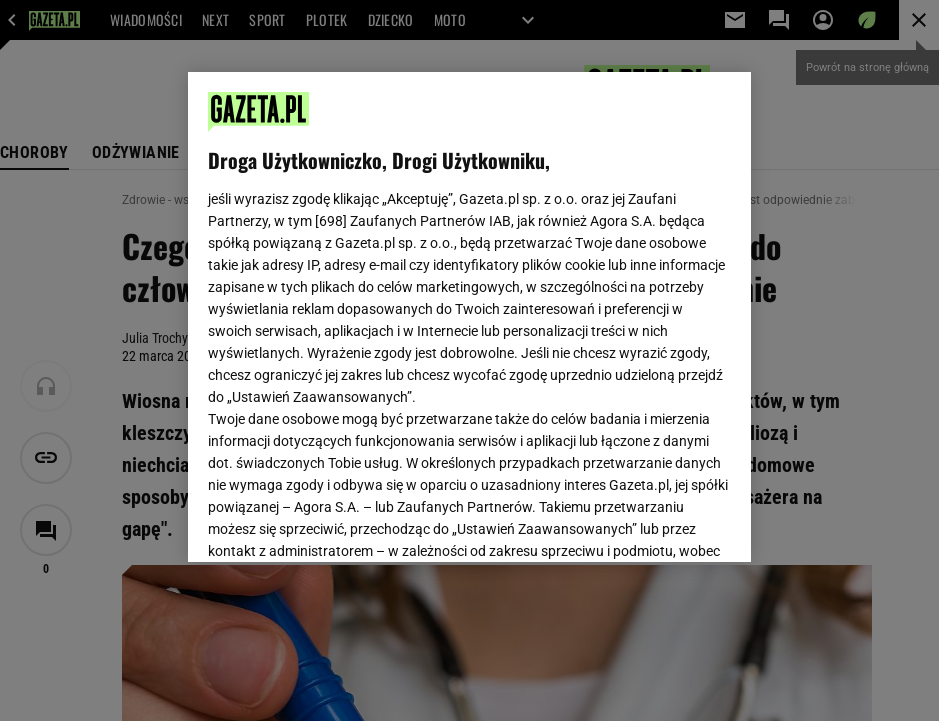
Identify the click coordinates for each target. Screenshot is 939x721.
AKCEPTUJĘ (663, 523)
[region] (469, 317)
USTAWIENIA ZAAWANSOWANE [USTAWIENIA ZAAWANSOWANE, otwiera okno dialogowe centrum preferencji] (338, 522)
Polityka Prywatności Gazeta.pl (467, 297)
